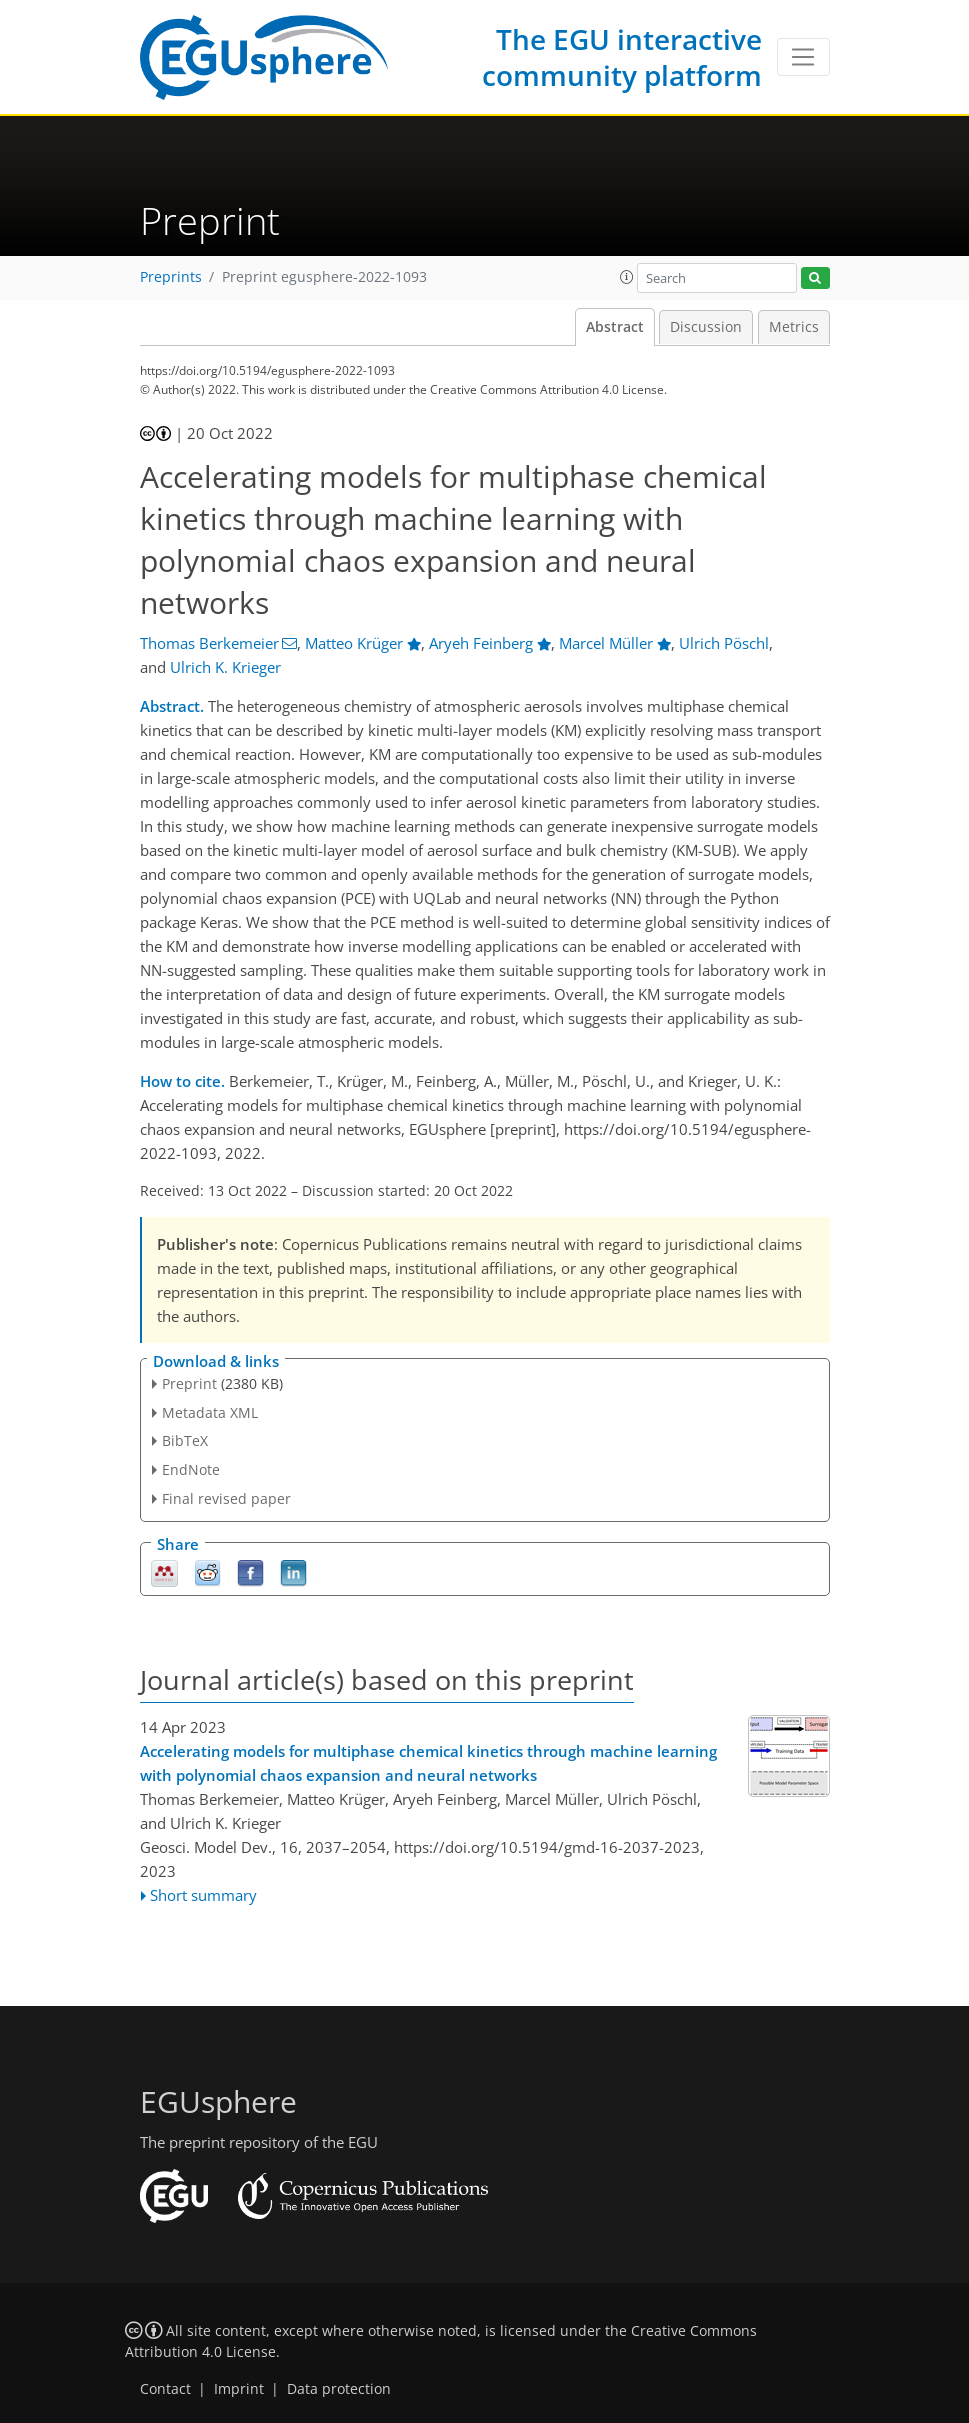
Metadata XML (210, 1412)
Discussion (706, 327)
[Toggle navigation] (803, 57)
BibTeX (185, 1440)
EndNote (191, 1469)
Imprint (239, 2389)
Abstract (615, 327)
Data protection (339, 2389)
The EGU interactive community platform (622, 57)
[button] (627, 277)
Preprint (189, 1383)
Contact (165, 2389)
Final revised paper (226, 1498)
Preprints (171, 277)
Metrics (794, 327)
